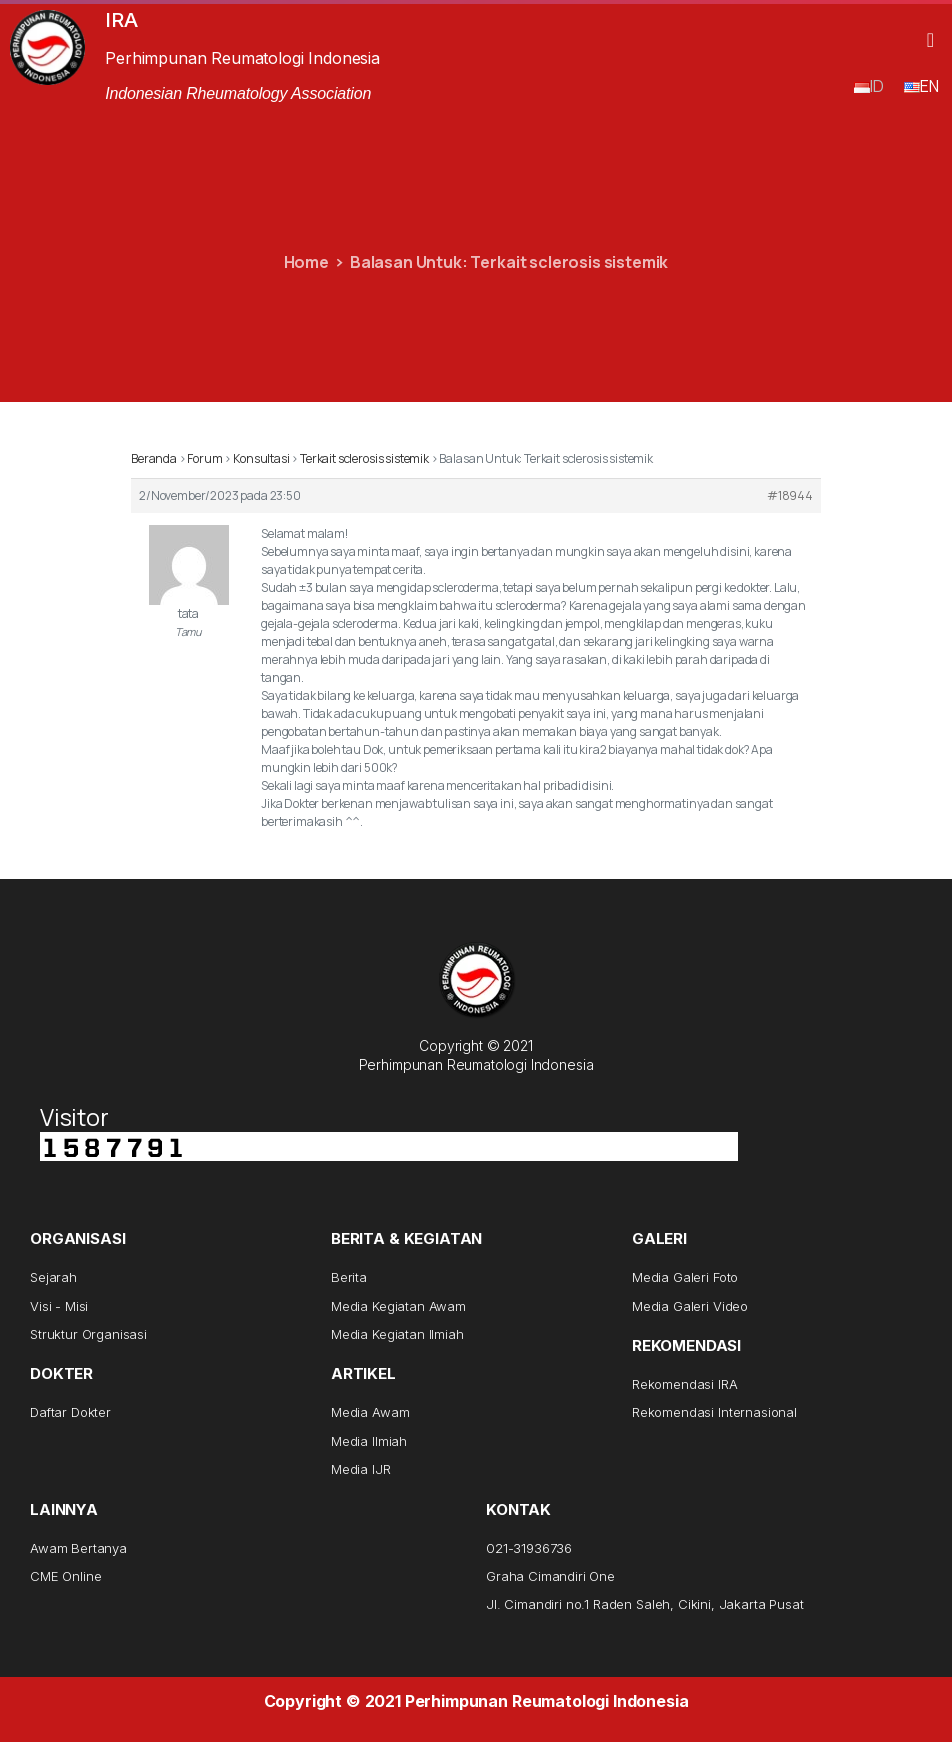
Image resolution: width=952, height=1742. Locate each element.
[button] (930, 40)
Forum (204, 458)
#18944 (790, 495)
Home (306, 262)
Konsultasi (261, 458)
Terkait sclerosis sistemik (364, 458)
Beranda (154, 458)
